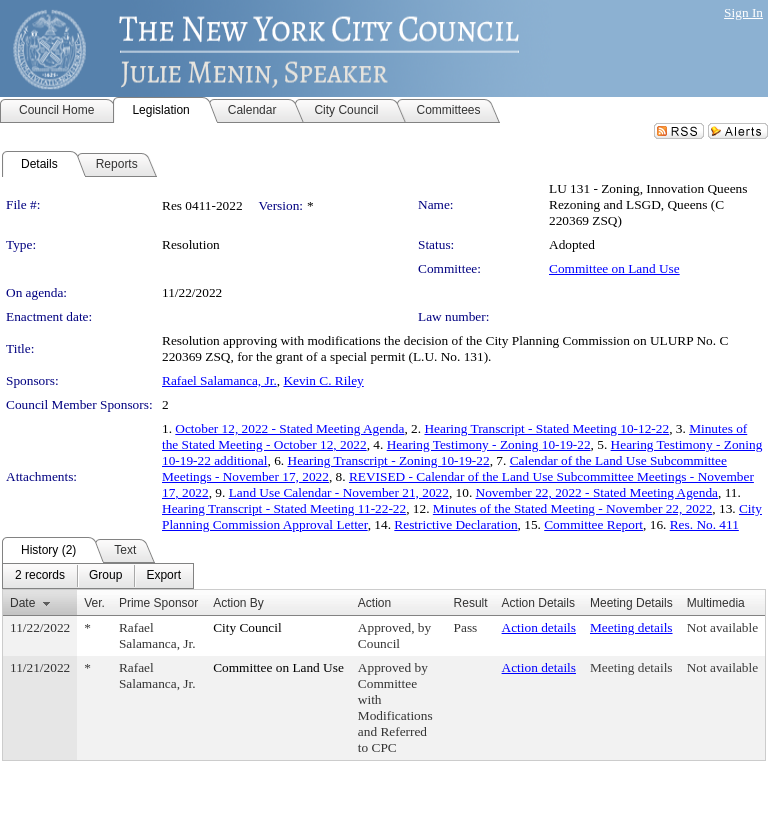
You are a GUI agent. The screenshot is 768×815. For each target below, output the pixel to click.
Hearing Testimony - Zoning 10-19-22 (489, 444)
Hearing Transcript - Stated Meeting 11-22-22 (284, 508)
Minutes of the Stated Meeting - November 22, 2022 (572, 508)
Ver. (94, 603)
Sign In (743, 12)
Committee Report (593, 524)
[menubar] (98, 576)
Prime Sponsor (158, 603)
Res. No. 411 (704, 524)
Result (471, 603)
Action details (539, 627)
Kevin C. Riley (323, 380)
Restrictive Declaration (455, 524)
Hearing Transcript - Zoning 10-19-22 (389, 460)
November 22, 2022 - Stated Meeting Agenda (597, 492)
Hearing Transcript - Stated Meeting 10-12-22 (546, 428)
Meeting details (631, 627)
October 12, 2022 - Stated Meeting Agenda (289, 428)
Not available (722, 627)
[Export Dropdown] (163, 576)
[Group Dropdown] (105, 576)
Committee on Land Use (614, 268)
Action (374, 603)
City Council (247, 627)
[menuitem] (40, 576)
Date (22, 603)
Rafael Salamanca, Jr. (219, 380)
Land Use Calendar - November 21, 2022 (339, 492)
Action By (238, 603)
